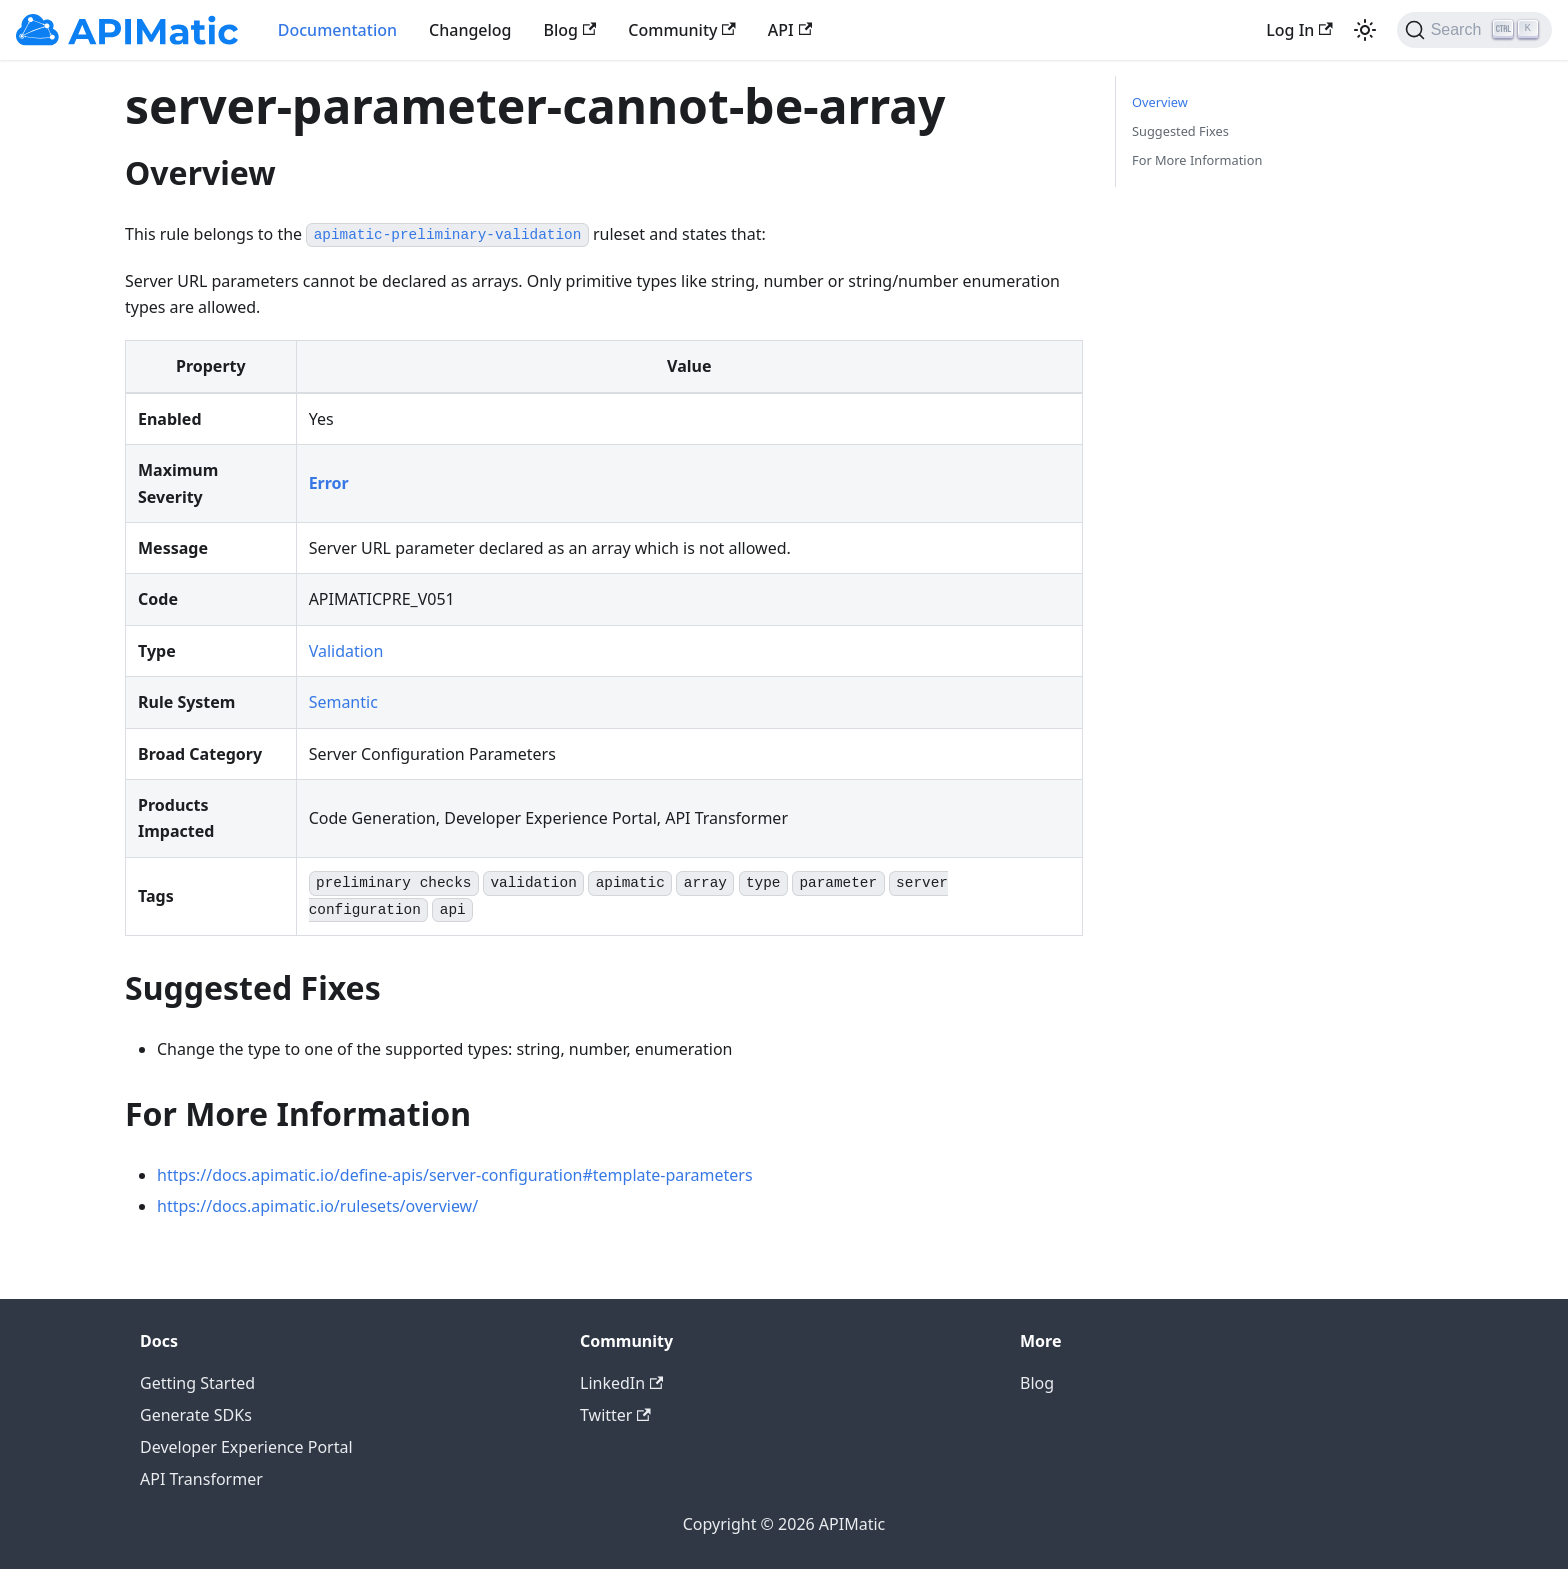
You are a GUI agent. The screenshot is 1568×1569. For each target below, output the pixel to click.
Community (682, 30)
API (790, 30)
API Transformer (201, 1479)
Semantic (343, 702)
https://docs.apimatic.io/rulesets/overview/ (317, 1206)
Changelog (470, 30)
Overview (1160, 102)
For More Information (1197, 160)
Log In (1299, 30)
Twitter (615, 1415)
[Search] (1474, 30)
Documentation (337, 30)
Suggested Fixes (1180, 131)
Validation (346, 651)
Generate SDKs (196, 1415)
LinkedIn (621, 1383)
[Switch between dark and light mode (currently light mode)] (1365, 30)
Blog (570, 30)
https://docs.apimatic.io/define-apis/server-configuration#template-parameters (455, 1175)
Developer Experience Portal (246, 1447)
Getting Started (197, 1383)
